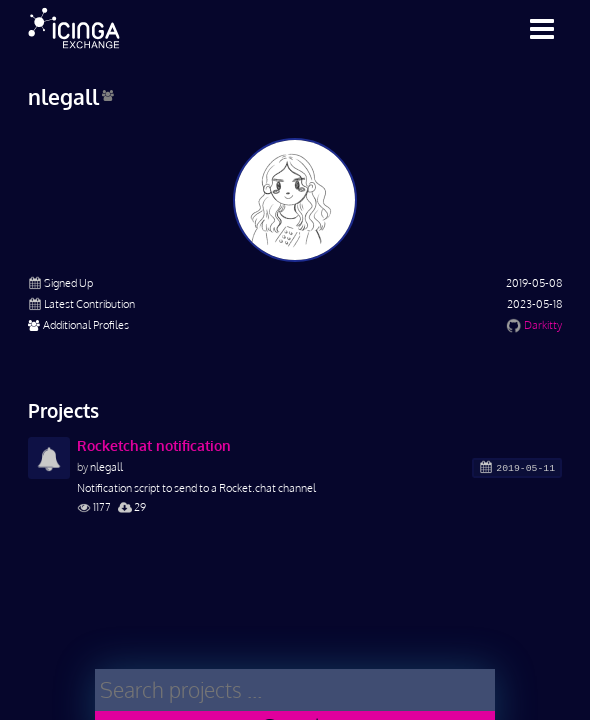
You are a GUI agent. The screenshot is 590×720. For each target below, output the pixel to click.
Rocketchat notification (154, 445)
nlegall (106, 466)
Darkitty (543, 324)
